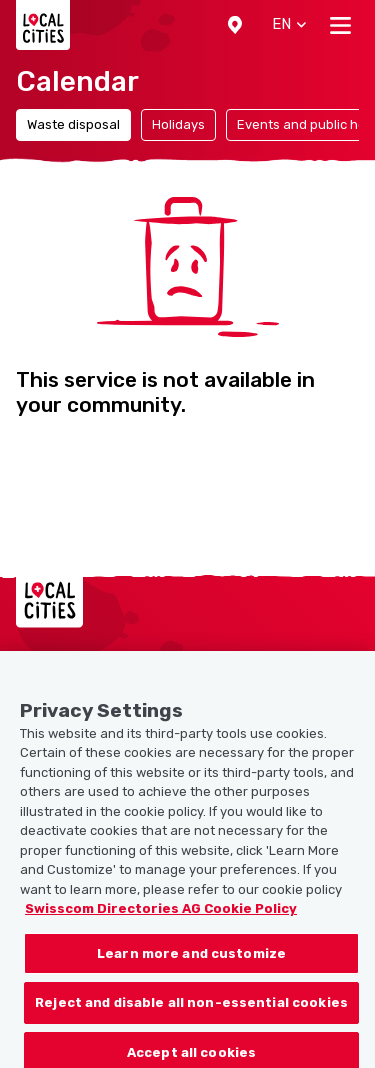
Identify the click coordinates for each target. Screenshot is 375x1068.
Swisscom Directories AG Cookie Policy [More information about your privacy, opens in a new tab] (161, 915)
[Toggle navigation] (340, 25)
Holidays (178, 124)
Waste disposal (73, 124)
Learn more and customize (191, 960)
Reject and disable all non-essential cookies (191, 1009)
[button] (235, 25)
